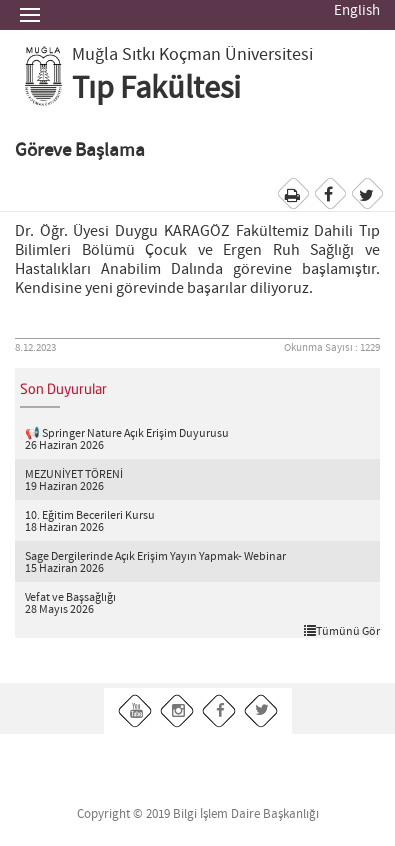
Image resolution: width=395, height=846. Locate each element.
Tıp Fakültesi (156, 89)
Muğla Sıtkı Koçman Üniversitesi (192, 55)
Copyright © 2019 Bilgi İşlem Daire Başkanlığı (198, 814)
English (357, 11)
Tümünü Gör (342, 631)
